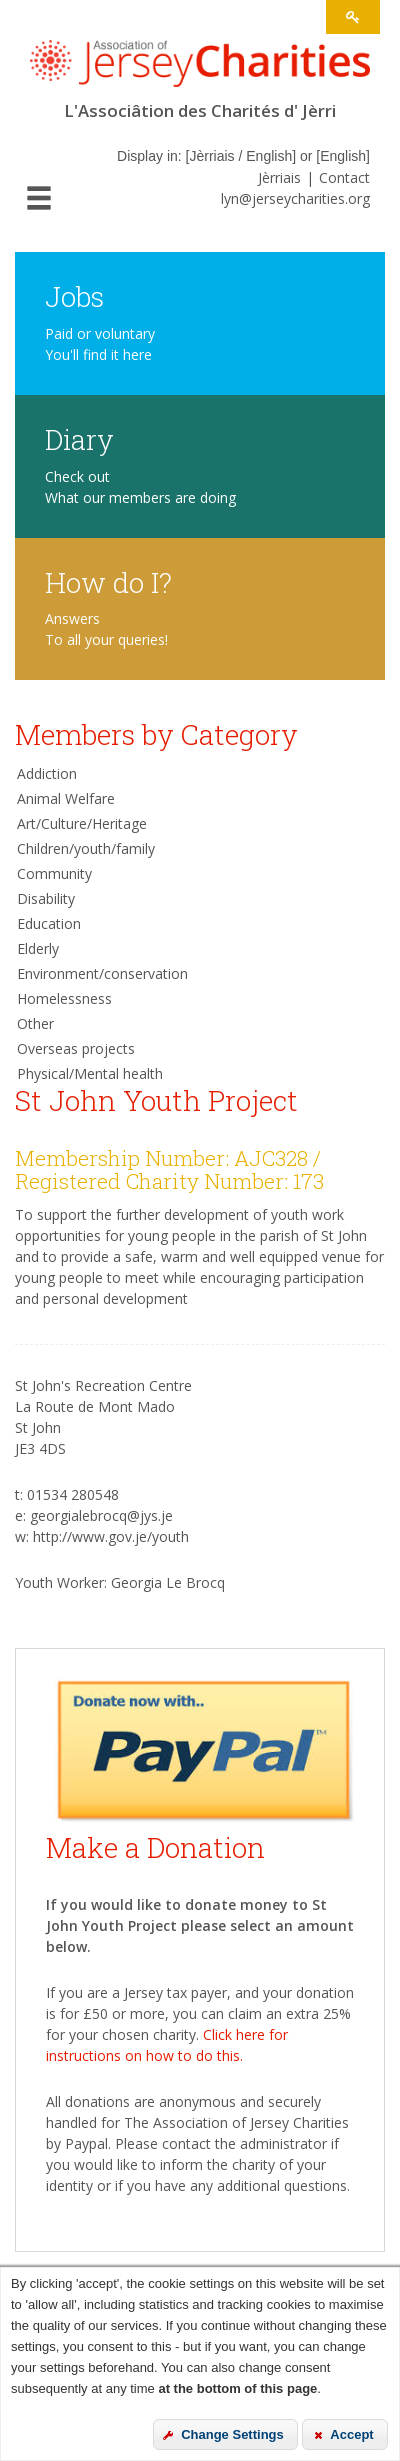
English (343, 156)
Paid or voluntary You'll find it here (100, 344)
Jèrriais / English (240, 156)
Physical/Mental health (90, 1073)
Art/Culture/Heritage (82, 823)
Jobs (74, 295)
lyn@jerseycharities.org (295, 198)
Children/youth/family (86, 848)
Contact (344, 177)
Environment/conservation (102, 973)
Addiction (47, 773)
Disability (46, 898)
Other (35, 1023)
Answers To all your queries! (106, 629)
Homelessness (64, 998)
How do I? (108, 581)
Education (49, 923)
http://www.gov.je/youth (111, 1536)
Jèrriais (279, 177)
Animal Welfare (66, 798)
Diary (79, 438)
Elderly (38, 948)
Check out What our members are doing (140, 487)
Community (54, 873)
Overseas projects (76, 1048)
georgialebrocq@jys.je (101, 1515)
